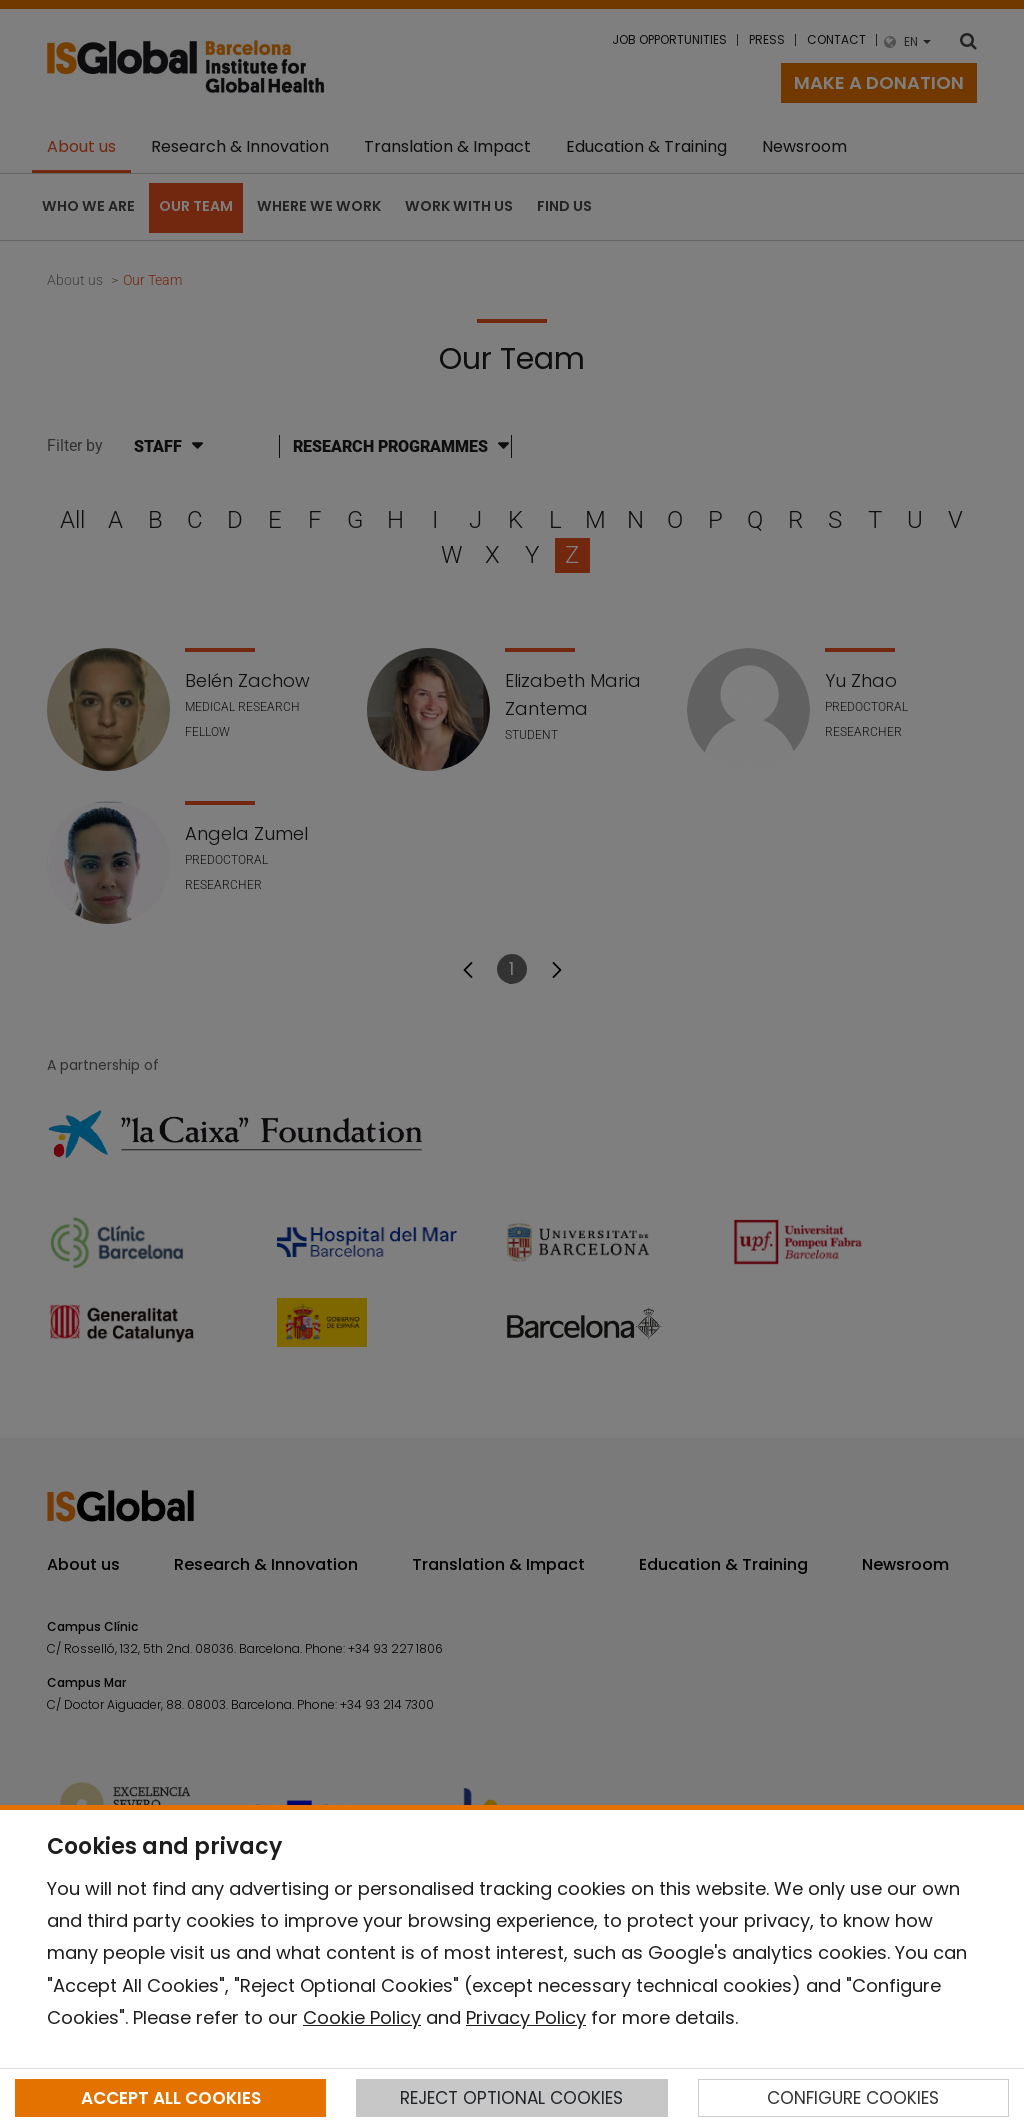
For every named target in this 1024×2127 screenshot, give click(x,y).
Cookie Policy (362, 2017)
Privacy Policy (526, 2017)
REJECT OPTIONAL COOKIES (511, 2098)
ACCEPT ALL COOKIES (171, 2098)
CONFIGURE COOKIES (853, 2098)
